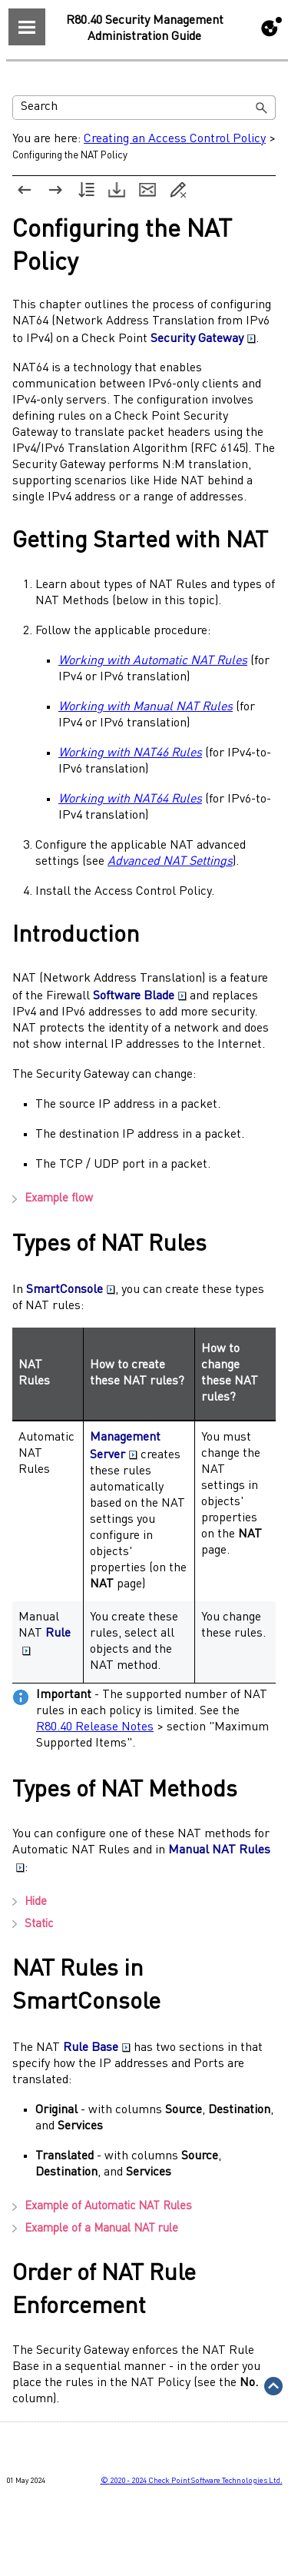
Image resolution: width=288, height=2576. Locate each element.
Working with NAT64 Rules (130, 799)
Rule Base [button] (97, 2048)
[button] (262, 107)
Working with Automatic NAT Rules (152, 661)
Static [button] (32, 1924)
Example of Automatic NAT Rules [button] (102, 2206)
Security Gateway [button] (203, 339)
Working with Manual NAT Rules (145, 707)
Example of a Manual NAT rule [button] (95, 2229)
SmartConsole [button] (70, 1290)
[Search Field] (144, 107)
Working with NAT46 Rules (130, 753)
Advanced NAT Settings (170, 862)
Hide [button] (29, 1902)
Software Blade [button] (140, 996)
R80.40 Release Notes (95, 1727)
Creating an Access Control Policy (175, 139)
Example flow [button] (52, 1199)
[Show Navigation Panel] (26, 26)
